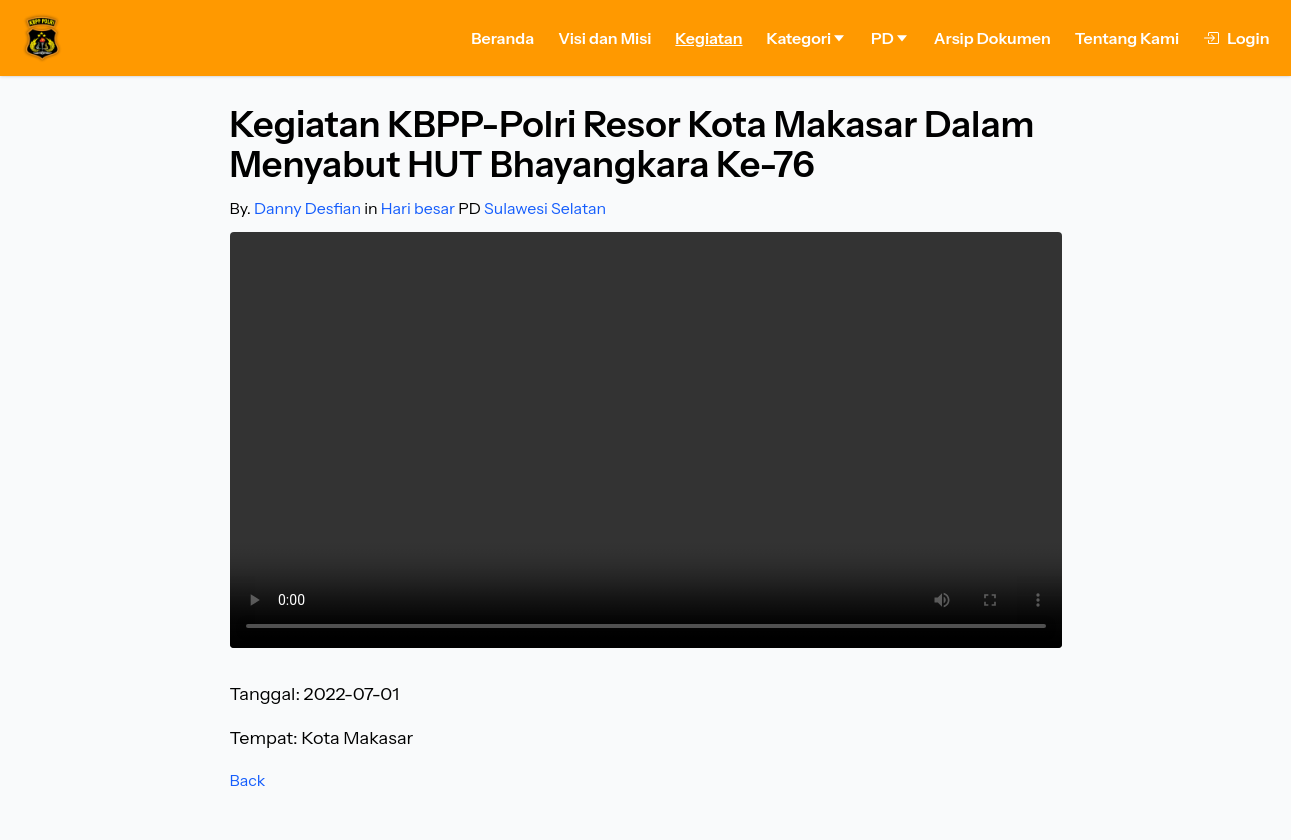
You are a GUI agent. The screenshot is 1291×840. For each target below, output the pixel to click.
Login (1236, 38)
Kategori (807, 38)
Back (248, 780)
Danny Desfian (307, 208)
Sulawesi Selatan (545, 208)
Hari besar (418, 208)
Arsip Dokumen (992, 38)
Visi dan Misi (604, 38)
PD (890, 38)
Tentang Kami (1127, 38)
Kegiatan (708, 38)
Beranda (502, 38)
